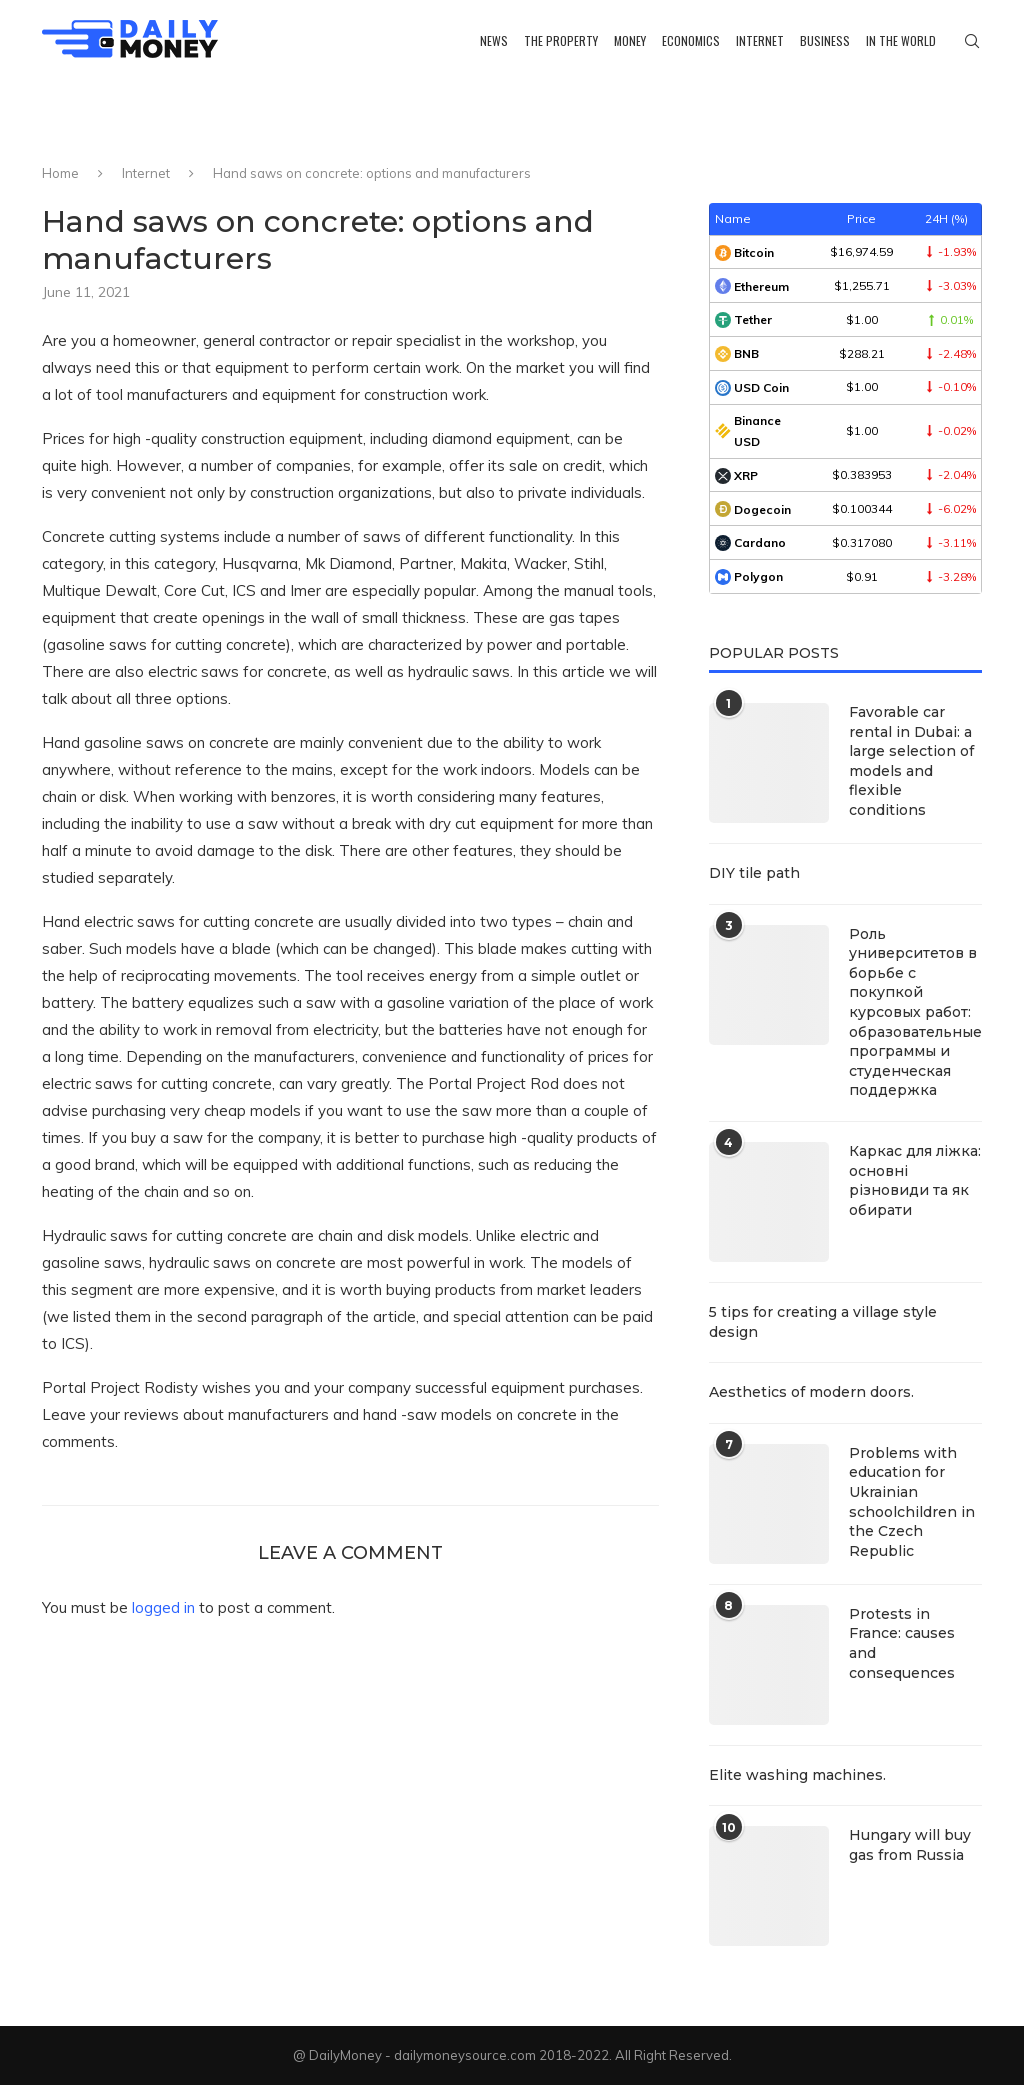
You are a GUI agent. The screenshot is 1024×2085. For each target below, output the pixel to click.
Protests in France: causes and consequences (902, 1643)
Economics (691, 40)
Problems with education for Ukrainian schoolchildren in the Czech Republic (912, 1502)
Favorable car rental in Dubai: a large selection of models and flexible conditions (911, 761)
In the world (901, 40)
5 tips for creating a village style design (823, 1322)
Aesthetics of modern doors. (811, 1392)
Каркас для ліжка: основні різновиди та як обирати (915, 1180)
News (494, 40)
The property (561, 40)
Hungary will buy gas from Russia (910, 1845)
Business (825, 40)
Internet (760, 40)
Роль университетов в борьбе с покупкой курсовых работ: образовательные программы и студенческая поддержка (915, 1012)
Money (630, 40)
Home (60, 173)
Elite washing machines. (797, 1775)
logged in (163, 1607)
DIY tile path (754, 873)
